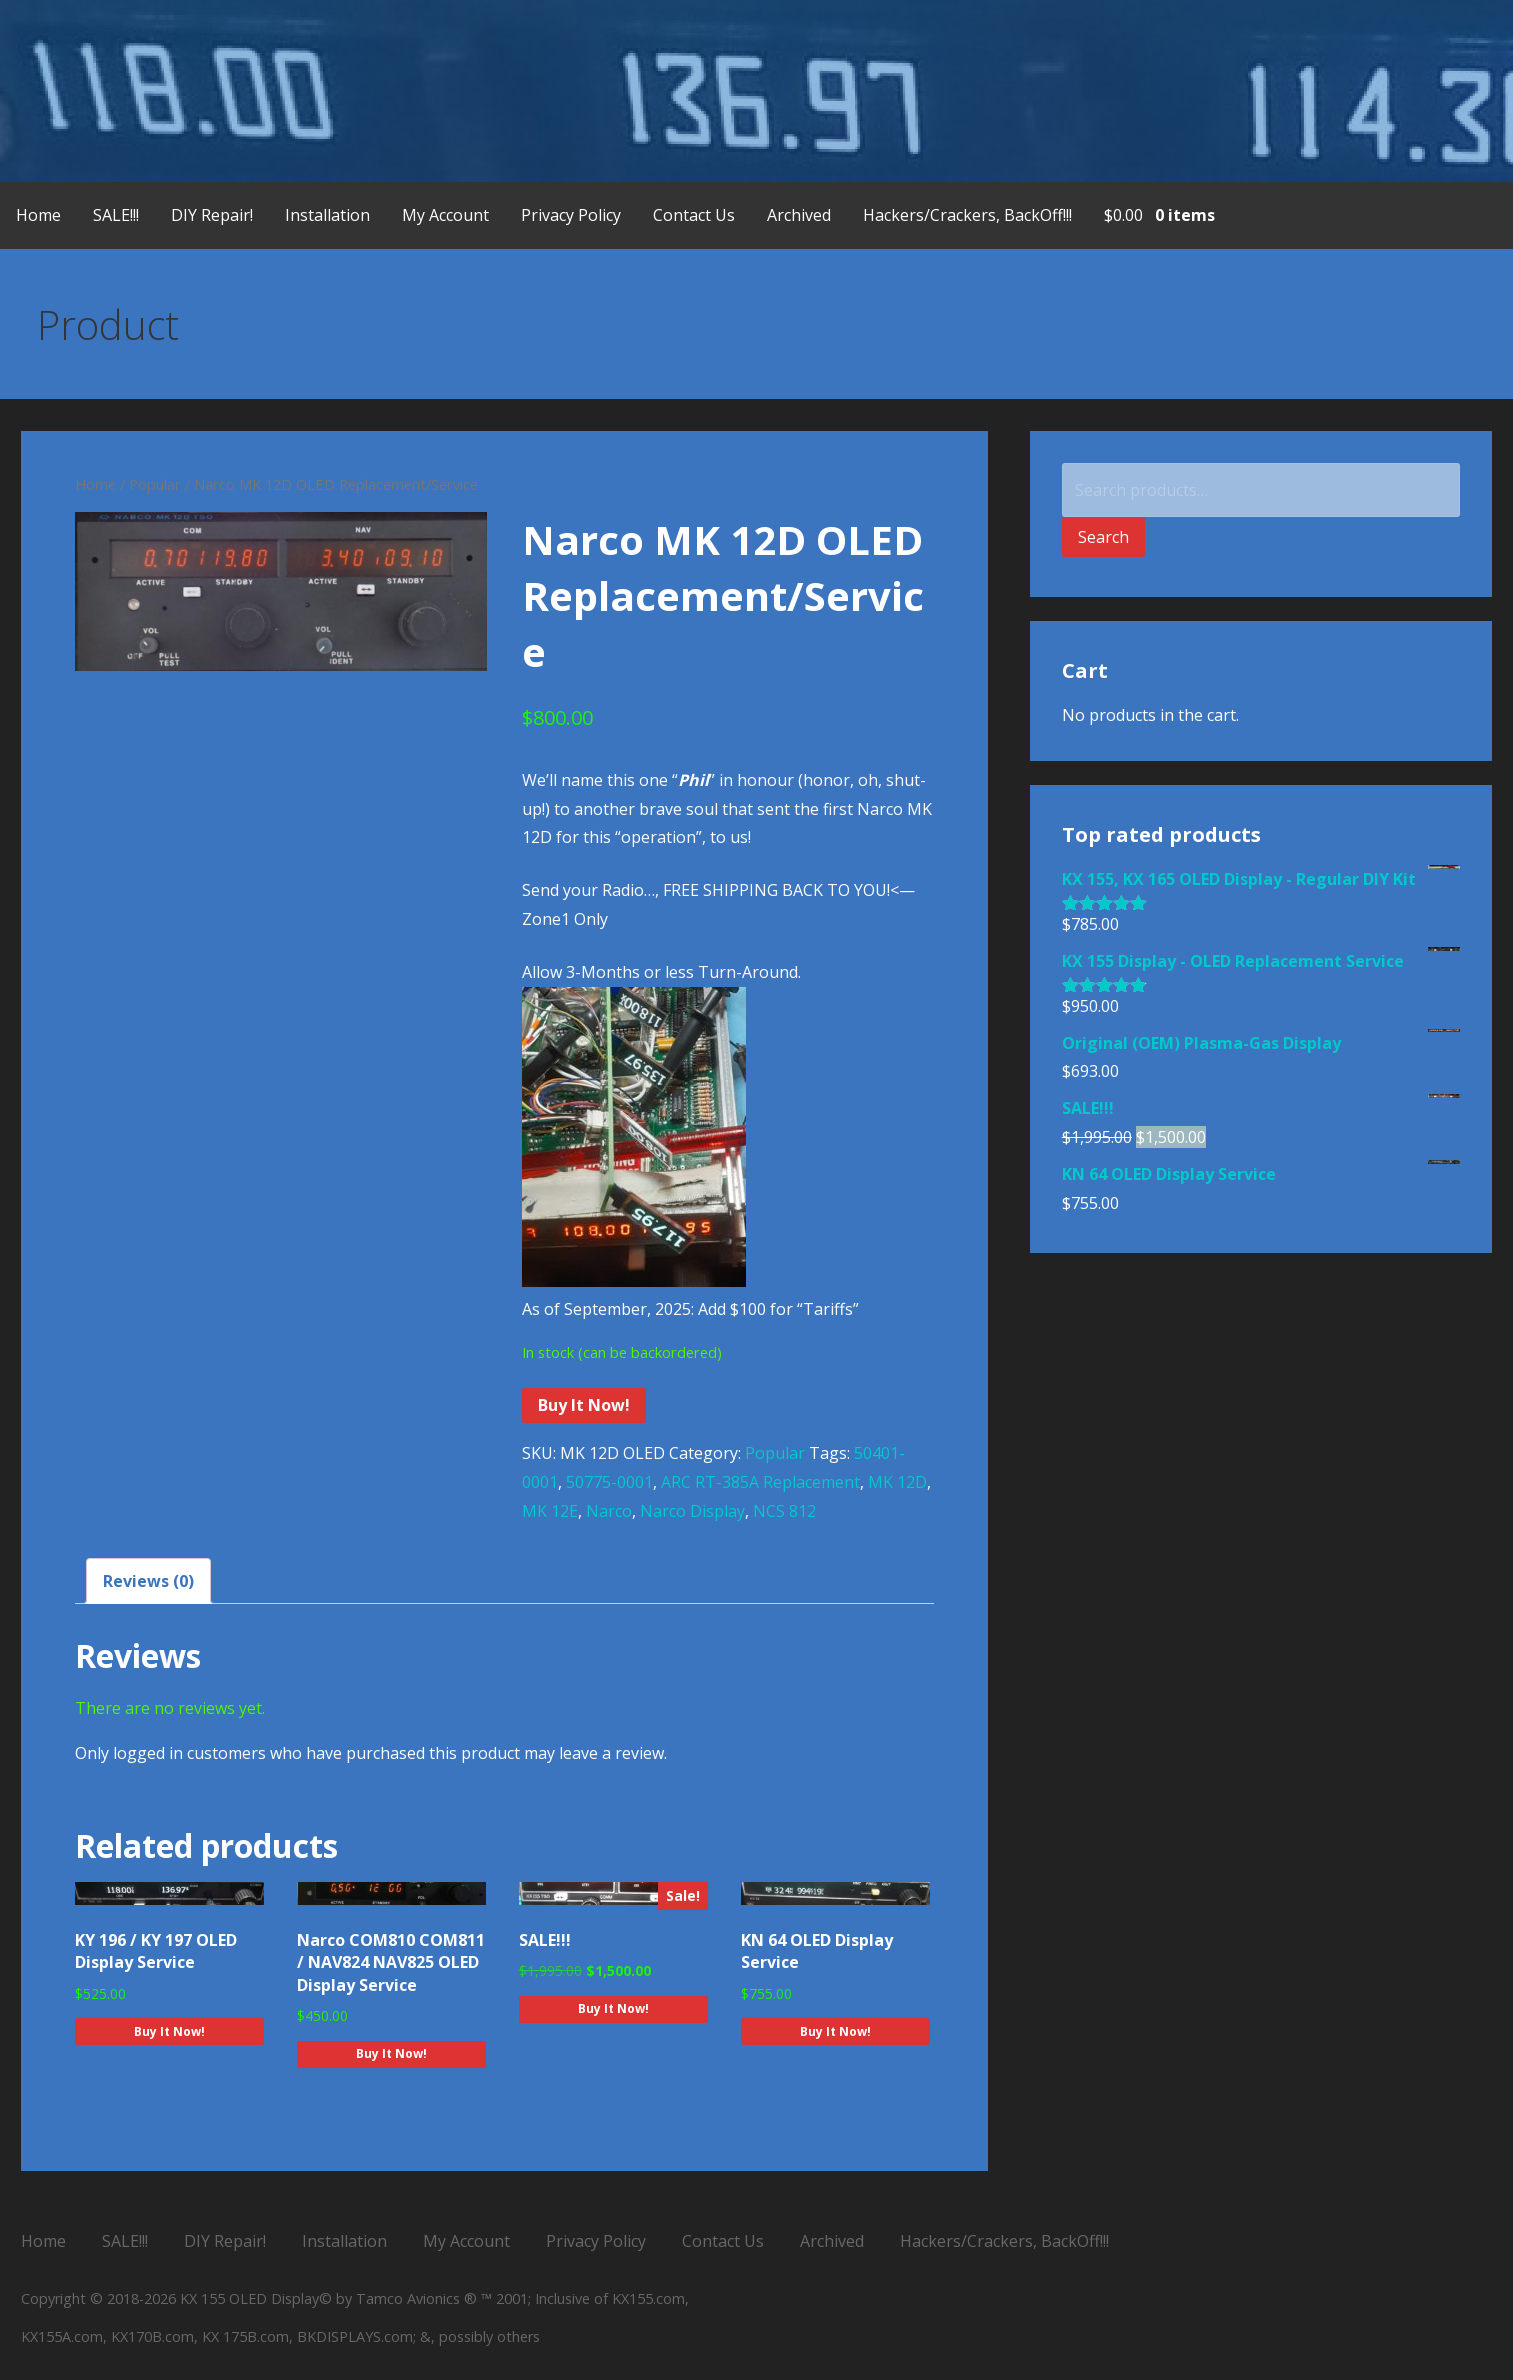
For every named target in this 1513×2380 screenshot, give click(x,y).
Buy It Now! (584, 1405)
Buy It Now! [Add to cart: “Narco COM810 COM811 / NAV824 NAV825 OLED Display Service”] (391, 2053)
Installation (327, 215)
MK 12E (550, 1511)
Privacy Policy (571, 215)
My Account (445, 215)
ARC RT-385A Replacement (760, 1482)
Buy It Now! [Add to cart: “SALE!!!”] (613, 2008)
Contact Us (694, 215)
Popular (155, 484)
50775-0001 (609, 1482)
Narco (609, 1511)
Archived (799, 215)
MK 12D (897, 1482)
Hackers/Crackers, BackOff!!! (967, 215)
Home (38, 215)
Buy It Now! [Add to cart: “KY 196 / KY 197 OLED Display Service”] (169, 2031)
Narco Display (692, 1511)
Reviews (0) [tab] (148, 1581)
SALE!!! (116, 215)
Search (1103, 537)
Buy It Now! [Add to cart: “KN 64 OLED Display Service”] (835, 2031)
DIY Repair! (212, 215)
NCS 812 (784, 1511)
